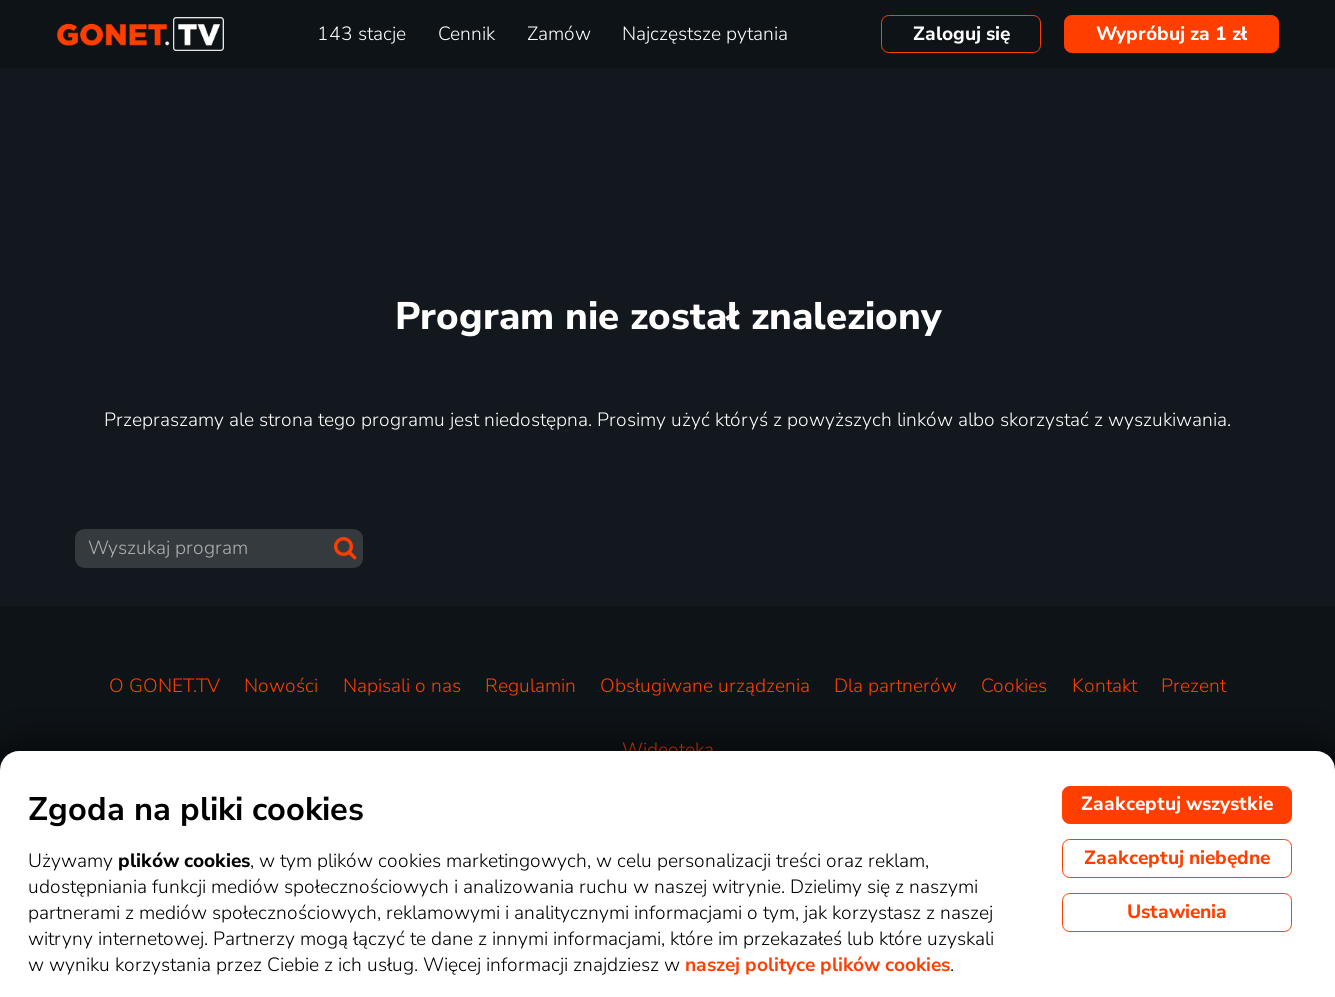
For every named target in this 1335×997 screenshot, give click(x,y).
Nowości (281, 686)
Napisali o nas (402, 686)
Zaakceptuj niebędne (1177, 858)
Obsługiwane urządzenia (705, 686)
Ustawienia (1177, 912)
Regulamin (530, 686)
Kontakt (1104, 686)
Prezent (1193, 686)
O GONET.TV (164, 686)
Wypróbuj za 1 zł (1171, 34)
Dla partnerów (895, 686)
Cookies (1014, 686)
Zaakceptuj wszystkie (1177, 804)
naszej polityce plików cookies (817, 965)
